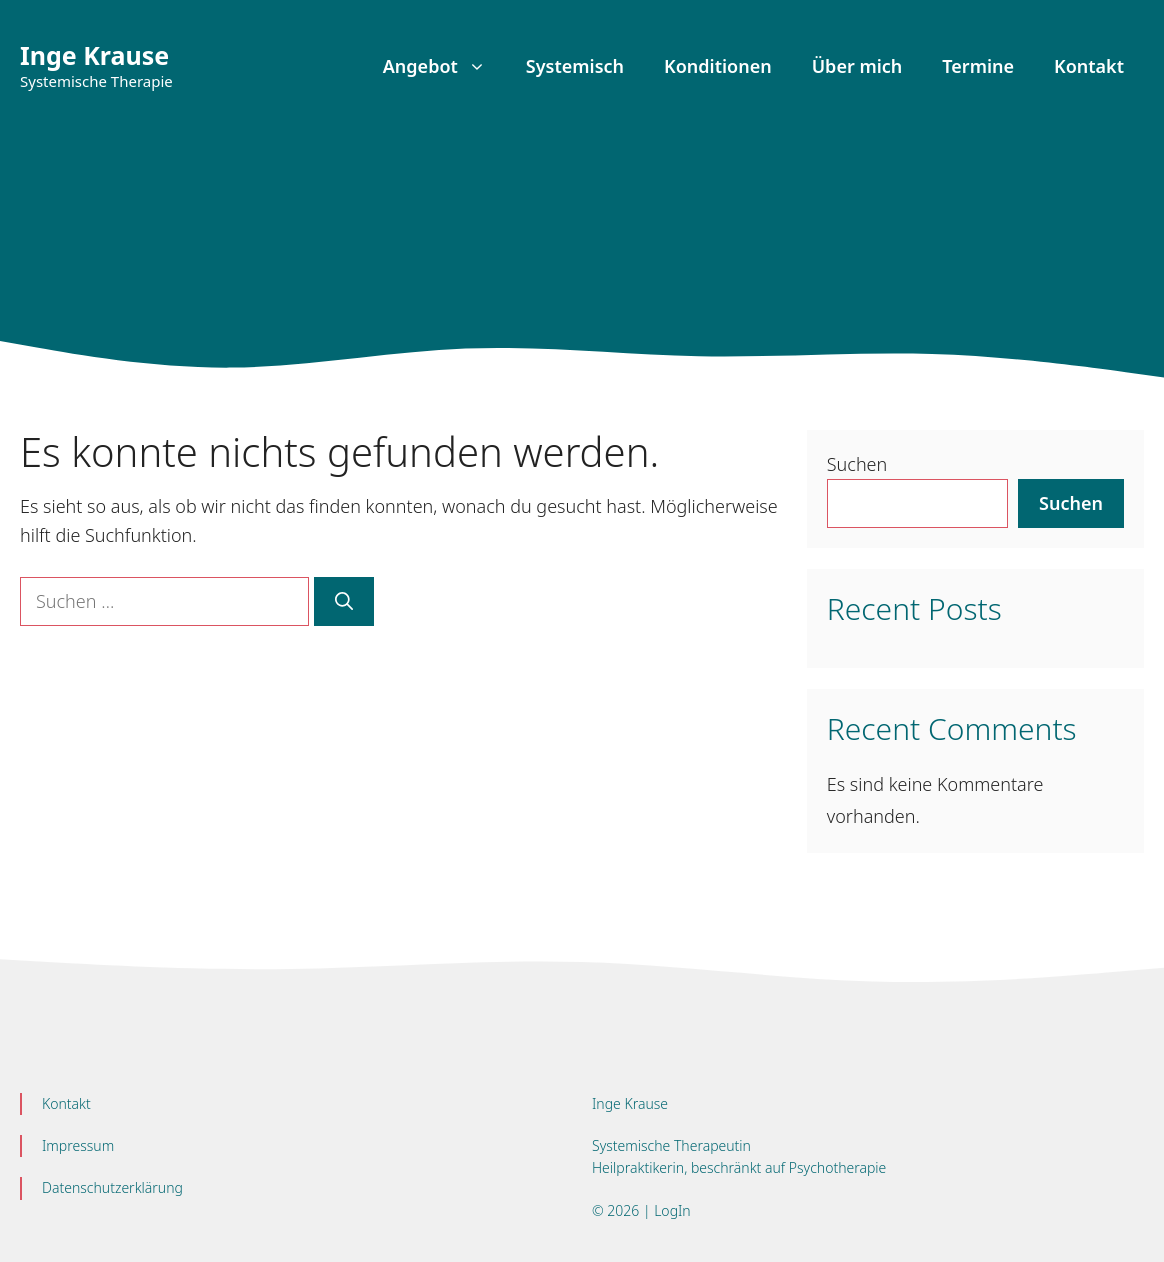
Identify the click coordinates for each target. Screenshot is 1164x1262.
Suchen (857, 464)
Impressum (78, 1145)
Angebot (444, 66)
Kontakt (1089, 66)
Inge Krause (94, 55)
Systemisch (575, 66)
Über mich (857, 66)
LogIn (671, 1210)
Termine (978, 66)
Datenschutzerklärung (112, 1187)
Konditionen (718, 66)
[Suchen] (344, 601)
